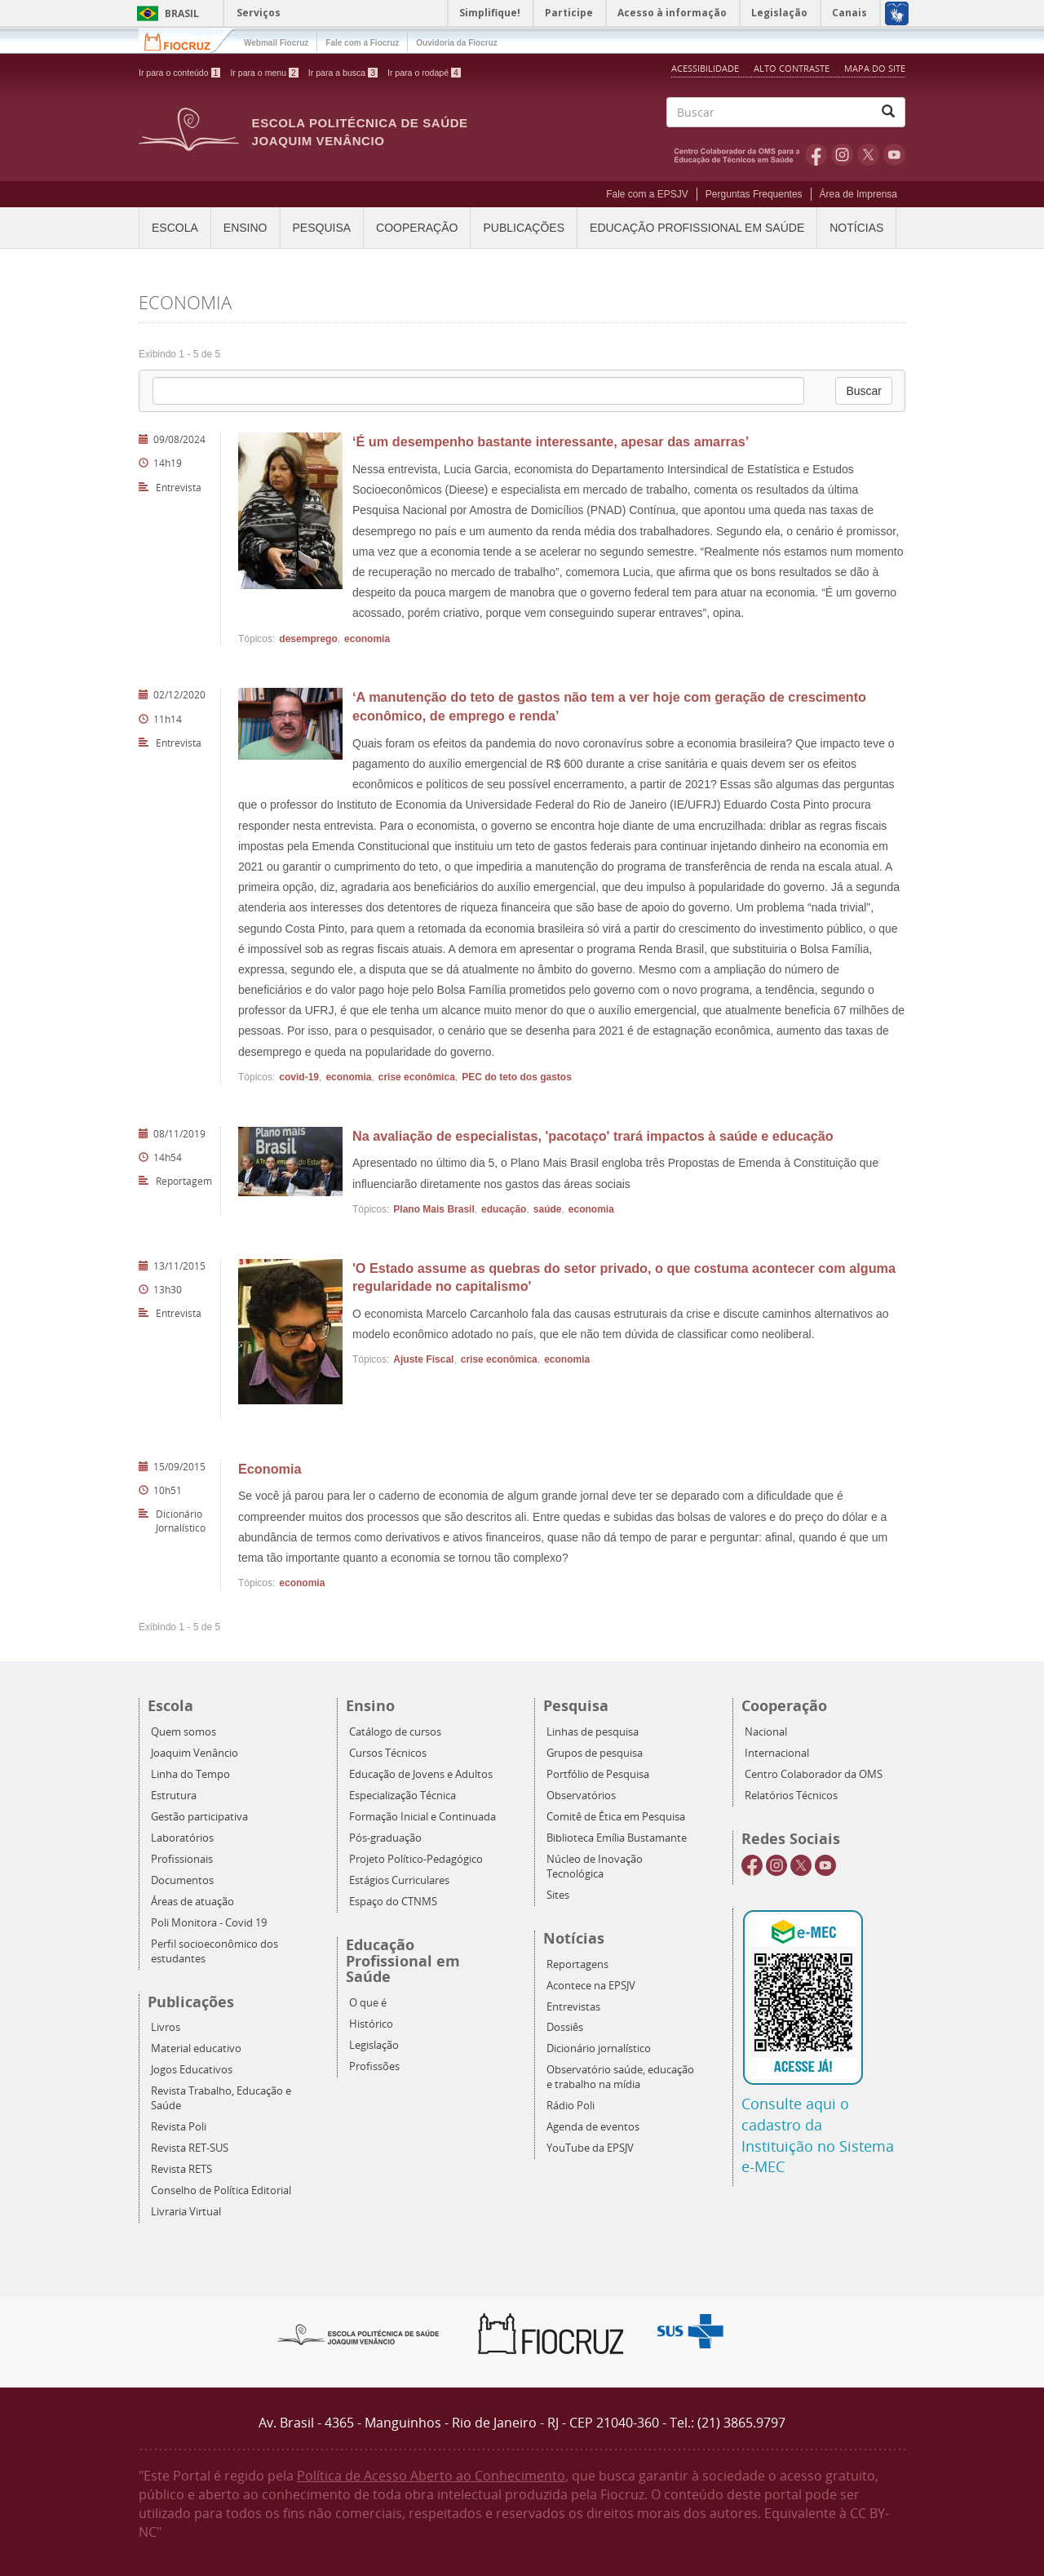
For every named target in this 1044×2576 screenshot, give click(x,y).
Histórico (371, 2024)
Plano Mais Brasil (433, 1209)
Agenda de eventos (592, 2127)
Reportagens (577, 1964)
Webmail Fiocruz (276, 42)
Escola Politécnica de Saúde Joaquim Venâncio (360, 132)
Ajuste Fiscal (423, 1359)
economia (367, 639)
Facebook (816, 154)
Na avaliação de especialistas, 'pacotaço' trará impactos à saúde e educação (593, 1135)
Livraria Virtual (186, 2212)
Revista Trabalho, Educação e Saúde (221, 2098)
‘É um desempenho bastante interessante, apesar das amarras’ (550, 441)
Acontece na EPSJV (590, 1986)
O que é (368, 2003)
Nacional (766, 1732)
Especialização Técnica (402, 1795)
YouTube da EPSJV (590, 2148)
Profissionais (182, 1859)
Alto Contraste (793, 68)
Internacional (777, 1753)
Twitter (868, 154)
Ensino (245, 227)
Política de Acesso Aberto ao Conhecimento (431, 2476)
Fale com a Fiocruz (362, 42)
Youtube (894, 154)
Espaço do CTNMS (393, 1902)
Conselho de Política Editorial (221, 2190)
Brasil (165, 13)
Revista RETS (181, 2169)
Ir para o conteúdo (179, 73)
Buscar (864, 390)
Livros (165, 2027)
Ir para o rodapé (424, 73)
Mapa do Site (874, 68)
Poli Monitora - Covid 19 (209, 1923)
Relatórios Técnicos (791, 1795)
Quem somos (183, 1732)
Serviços (259, 13)
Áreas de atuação (192, 1902)
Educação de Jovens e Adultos (421, 1774)
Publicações (523, 227)
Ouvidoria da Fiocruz (456, 42)
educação (503, 1209)
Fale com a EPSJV (647, 194)
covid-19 (299, 1077)
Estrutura (174, 1795)
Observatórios (581, 1795)
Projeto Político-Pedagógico (416, 1859)
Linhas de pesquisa (592, 1732)
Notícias (856, 227)
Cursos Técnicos (388, 1753)
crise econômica (416, 1077)
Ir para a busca (343, 73)
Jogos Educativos (191, 2070)
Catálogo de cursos (395, 1732)
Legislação (374, 2045)
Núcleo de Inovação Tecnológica (594, 1866)
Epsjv (358, 2333)
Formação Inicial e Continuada (422, 1817)
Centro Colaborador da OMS (814, 1774)
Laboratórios (182, 1838)
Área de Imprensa (858, 194)
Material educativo (196, 2048)
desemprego (308, 639)
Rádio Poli (570, 2106)
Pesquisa (322, 227)
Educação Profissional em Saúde (697, 227)
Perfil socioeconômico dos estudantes (214, 1951)
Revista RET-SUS (189, 2148)
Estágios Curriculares (399, 1880)
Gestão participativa (199, 1817)
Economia (270, 1468)
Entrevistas (573, 2007)
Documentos (182, 1880)
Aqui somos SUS (695, 2331)
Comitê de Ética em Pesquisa (615, 1817)
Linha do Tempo (190, 1774)
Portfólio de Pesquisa (597, 1774)
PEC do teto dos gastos (517, 1077)
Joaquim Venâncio (194, 1753)
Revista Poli (178, 2127)
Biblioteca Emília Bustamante (616, 1838)
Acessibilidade (705, 68)
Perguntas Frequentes (754, 194)
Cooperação (417, 227)
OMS (740, 154)
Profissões (374, 2066)
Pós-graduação (385, 1838)
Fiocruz (187, 40)
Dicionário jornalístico (598, 2048)
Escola (175, 227)
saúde (547, 1209)
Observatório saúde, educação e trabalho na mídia (620, 2077)
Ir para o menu (264, 73)
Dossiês (564, 2027)
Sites (557, 1895)
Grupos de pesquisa (594, 1753)
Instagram (842, 154)
